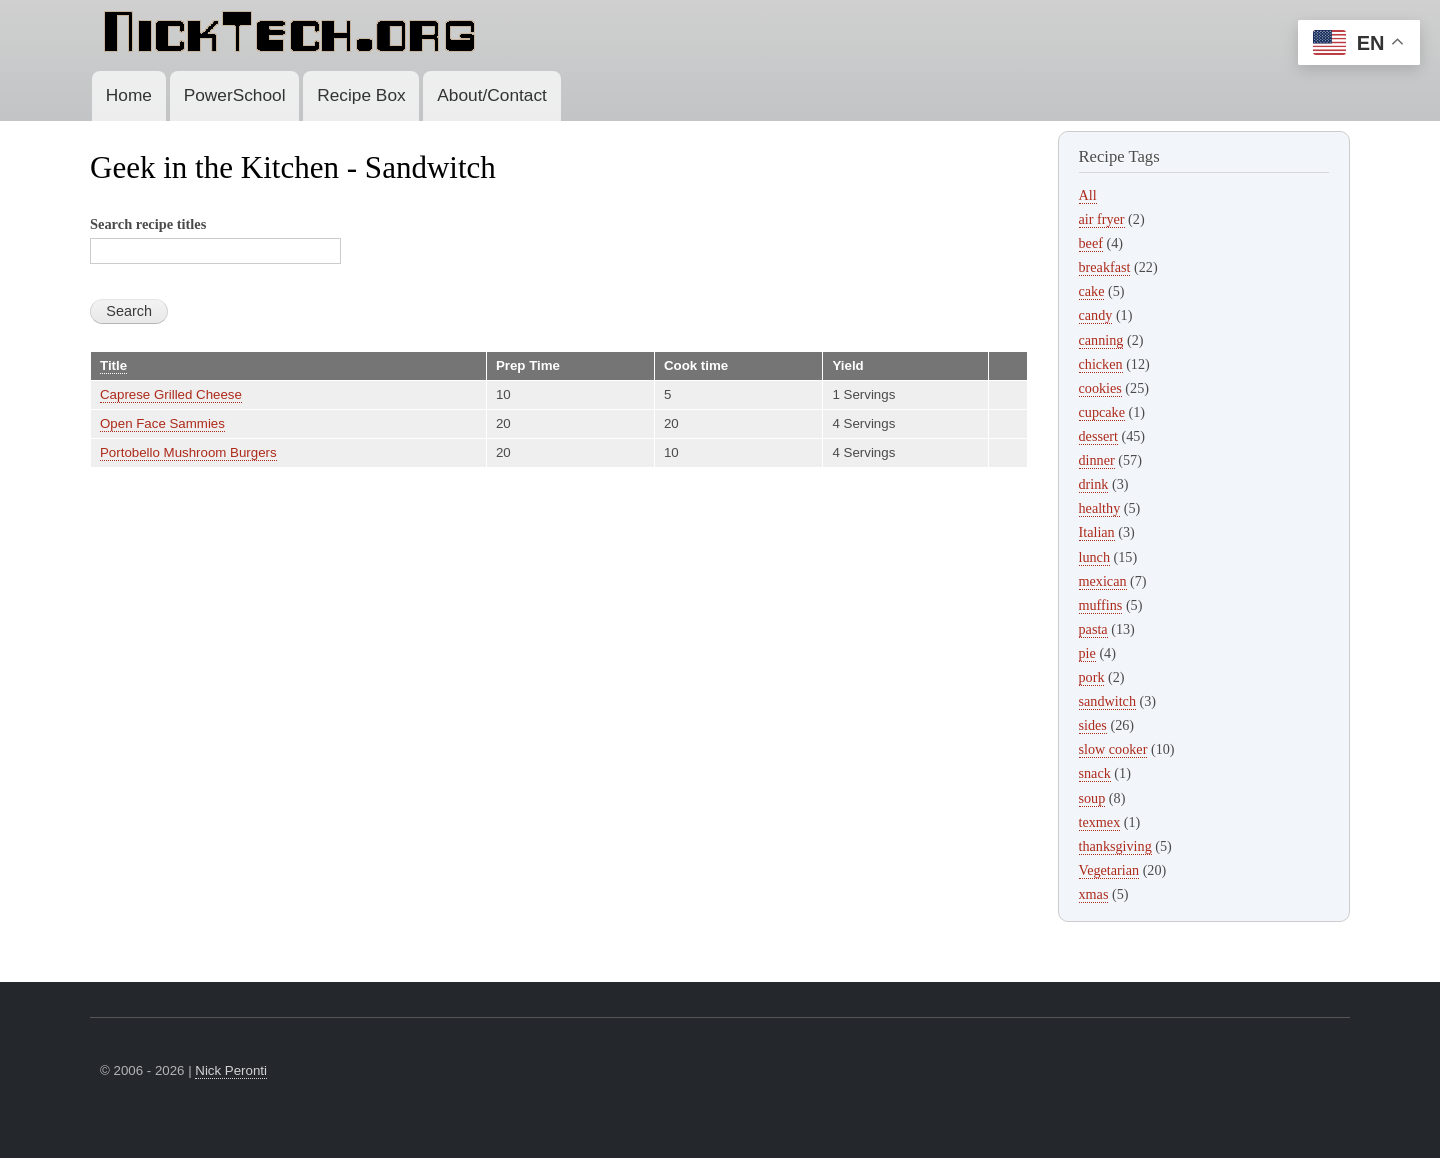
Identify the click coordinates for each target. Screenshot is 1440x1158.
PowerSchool (235, 95)
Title (113, 365)
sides (1093, 725)
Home (129, 95)
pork (1092, 677)
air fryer (1102, 219)
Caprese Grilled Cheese (171, 394)
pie (1087, 653)
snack (1095, 773)
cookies (1100, 388)
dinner (1097, 460)
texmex (1100, 822)
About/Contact (492, 95)
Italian (1097, 532)
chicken (1101, 364)
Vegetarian (1109, 870)
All (1088, 195)
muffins (1101, 605)
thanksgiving (1115, 846)
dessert (1098, 436)
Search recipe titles (148, 224)
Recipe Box (361, 95)
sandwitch (1107, 701)
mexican (1103, 581)
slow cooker (1113, 749)
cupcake (1102, 412)
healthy (1100, 508)
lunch (1095, 557)
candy (1096, 315)
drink (1094, 484)
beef (1091, 243)
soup (1092, 798)
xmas (1094, 894)
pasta (1093, 629)
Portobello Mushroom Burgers (188, 452)
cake (1092, 291)
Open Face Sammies (162, 423)
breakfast (1105, 267)
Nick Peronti (231, 1070)
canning (1101, 340)
